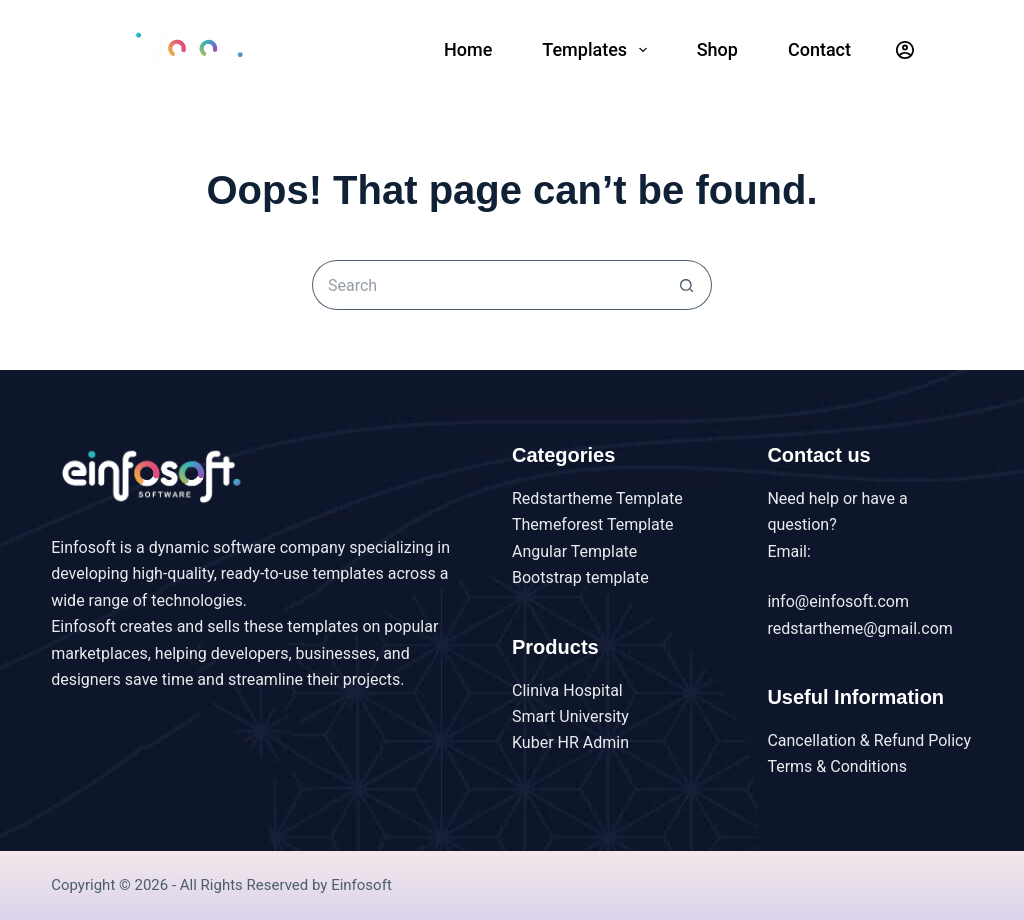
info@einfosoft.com (838, 601)
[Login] (905, 50)
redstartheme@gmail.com (859, 628)
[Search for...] (487, 285)
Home (468, 49)
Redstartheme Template (597, 498)
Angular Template (574, 551)
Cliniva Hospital (567, 690)
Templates (598, 50)
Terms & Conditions (837, 766)
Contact (819, 49)
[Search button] (687, 285)
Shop (717, 49)
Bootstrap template (580, 577)
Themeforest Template (593, 524)
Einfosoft (361, 885)
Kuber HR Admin (570, 742)
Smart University (570, 716)
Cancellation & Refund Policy (869, 740)
